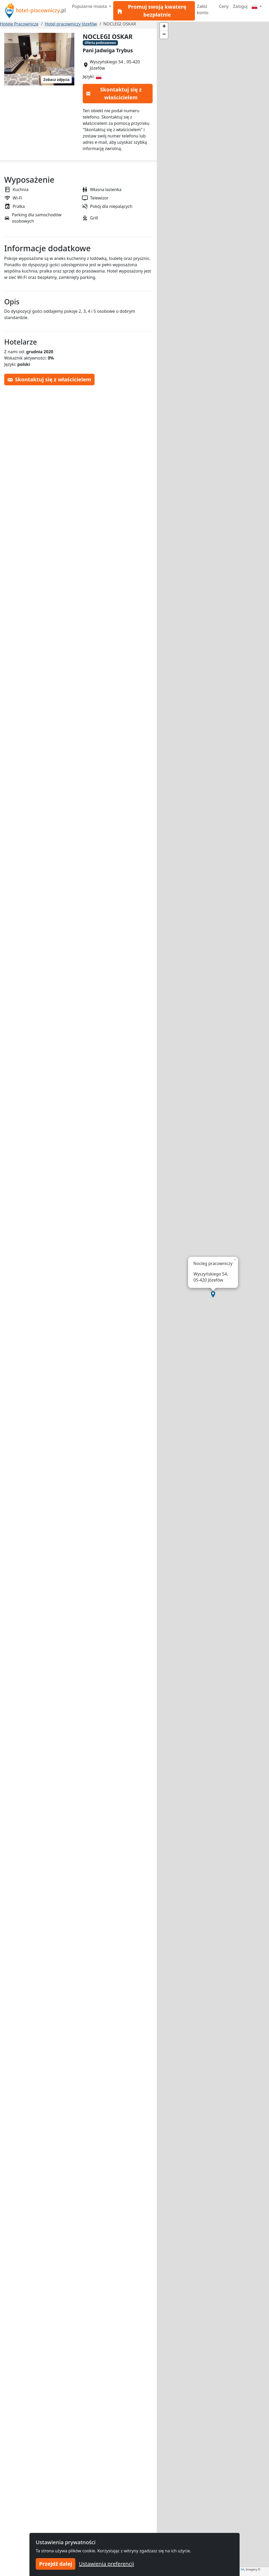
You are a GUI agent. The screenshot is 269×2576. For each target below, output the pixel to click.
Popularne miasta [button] (90, 6)
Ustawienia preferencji (106, 2563)
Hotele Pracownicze (19, 24)
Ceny (224, 6)
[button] (213, 1294)
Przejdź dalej (55, 2563)
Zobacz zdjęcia (56, 79)
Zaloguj (240, 6)
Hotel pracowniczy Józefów (71, 24)
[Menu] (257, 6)
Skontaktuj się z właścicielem (114, 93)
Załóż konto (203, 9)
